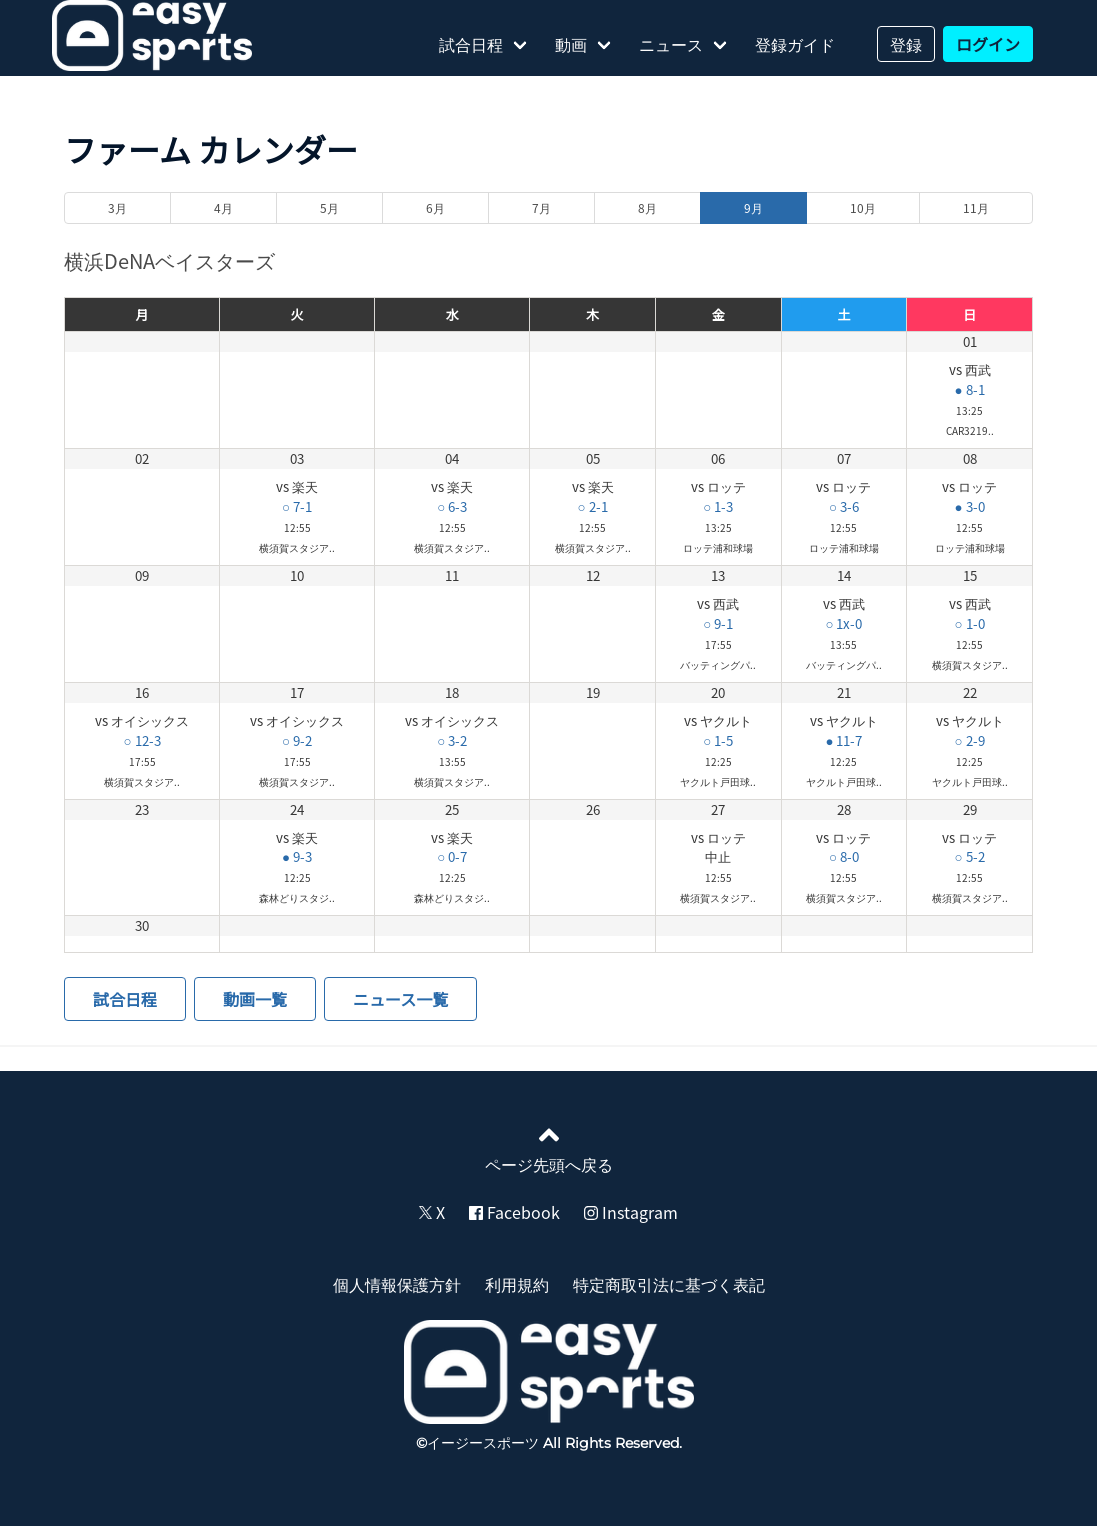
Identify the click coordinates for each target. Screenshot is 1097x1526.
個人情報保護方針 (397, 1284)
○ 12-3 (142, 740)
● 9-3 (297, 856)
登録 (906, 44)
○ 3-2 (452, 740)
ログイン (988, 44)
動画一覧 (255, 999)
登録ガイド (795, 44)
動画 (571, 44)
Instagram (631, 1212)
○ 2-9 (970, 740)
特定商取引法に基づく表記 (669, 1284)
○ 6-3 (452, 506)
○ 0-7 (452, 856)
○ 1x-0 (843, 623)
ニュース (671, 44)
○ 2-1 (593, 506)
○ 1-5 (718, 740)
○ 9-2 (297, 740)
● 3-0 (970, 506)
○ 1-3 (718, 506)
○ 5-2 (970, 856)
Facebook (514, 1212)
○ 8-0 (844, 856)
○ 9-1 (718, 623)
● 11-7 (843, 740)
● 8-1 (970, 389)
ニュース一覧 (400, 999)
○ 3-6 (844, 506)
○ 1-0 (970, 623)
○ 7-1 (297, 506)
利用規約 (517, 1284)
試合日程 (471, 44)
